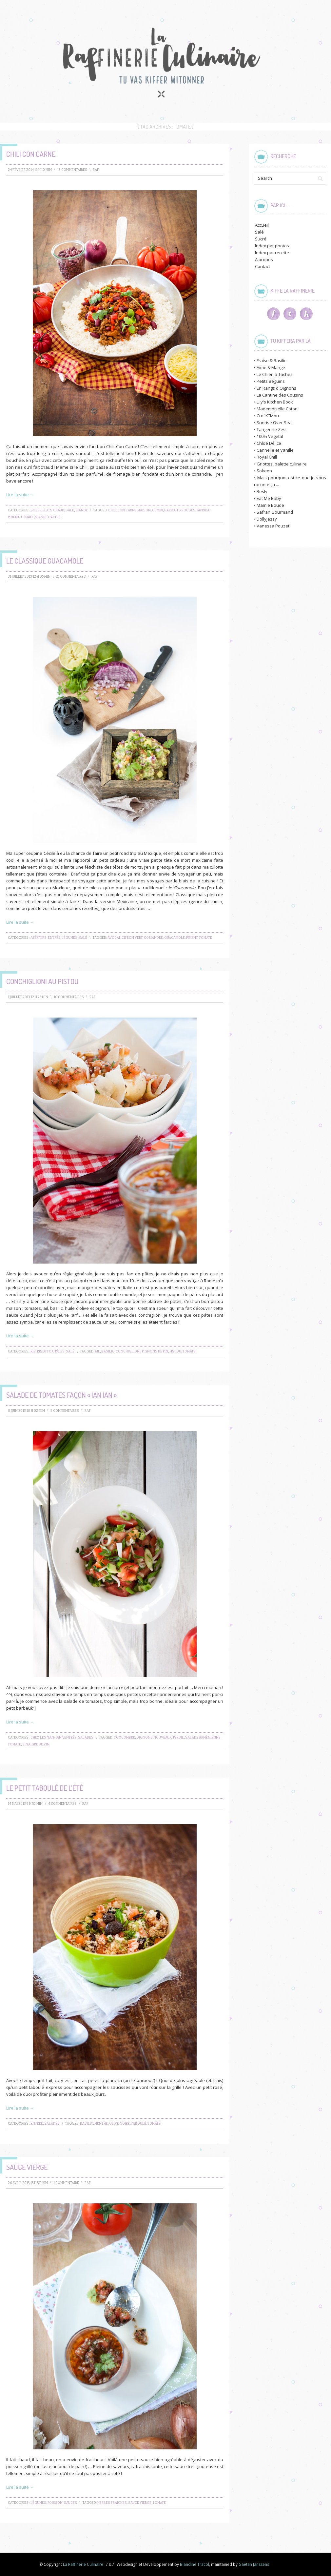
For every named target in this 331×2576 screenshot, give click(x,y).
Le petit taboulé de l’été (44, 1787)
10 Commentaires (69, 997)
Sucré (260, 239)
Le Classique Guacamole (44, 560)
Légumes (69, 938)
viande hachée (48, 517)
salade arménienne (203, 1738)
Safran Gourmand (275, 512)
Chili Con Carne (30, 153)
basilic (107, 1351)
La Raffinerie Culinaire (83, 2564)
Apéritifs (38, 938)
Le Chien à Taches (275, 374)
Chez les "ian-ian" (46, 1738)
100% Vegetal (270, 436)
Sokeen (264, 471)
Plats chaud (53, 510)
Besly (262, 491)
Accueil (262, 225)
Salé (70, 510)
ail (97, 1351)
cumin (157, 510)
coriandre (153, 938)
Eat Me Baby (269, 498)
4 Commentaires (62, 1804)
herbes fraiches (112, 2503)
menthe (101, 2124)
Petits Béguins (271, 381)
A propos (264, 259)
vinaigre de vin (35, 1744)
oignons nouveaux (154, 1738)
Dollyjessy (267, 519)
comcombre (124, 1738)
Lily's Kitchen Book (275, 402)
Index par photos (272, 246)
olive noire (119, 2124)
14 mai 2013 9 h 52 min (25, 1804)
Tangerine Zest (272, 429)
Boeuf (35, 510)
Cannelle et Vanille (275, 450)
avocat (113, 938)
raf (96, 170)
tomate (27, 517)
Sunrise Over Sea (274, 422)
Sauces (70, 2503)
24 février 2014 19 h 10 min (30, 170)
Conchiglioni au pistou (42, 981)
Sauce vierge (27, 2167)
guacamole (174, 938)
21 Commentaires (71, 577)
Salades (85, 1738)
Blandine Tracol (194, 2564)
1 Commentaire (66, 2183)
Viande (81, 510)
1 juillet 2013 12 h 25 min (28, 997)
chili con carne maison (129, 510)
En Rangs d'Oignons (276, 388)
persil (178, 1738)
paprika (203, 510)
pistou (175, 1351)
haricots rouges (179, 510)
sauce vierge (139, 2503)
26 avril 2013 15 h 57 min (28, 2183)
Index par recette (272, 253)
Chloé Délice (269, 443)
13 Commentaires (72, 170)
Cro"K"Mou (268, 416)
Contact (262, 266)
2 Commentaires (64, 1411)
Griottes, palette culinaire (282, 464)
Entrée (54, 938)
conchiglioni (128, 1351)
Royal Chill (267, 457)
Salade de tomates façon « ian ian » (61, 1394)
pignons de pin (155, 1351)
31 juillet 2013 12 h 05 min (29, 577)
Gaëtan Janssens (254, 2564)
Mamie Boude (270, 505)
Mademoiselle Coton (277, 409)
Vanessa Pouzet (273, 526)
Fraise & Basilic (271, 360)
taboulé (138, 2124)
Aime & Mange (271, 367)
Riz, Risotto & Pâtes (47, 1351)
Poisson (55, 2503)
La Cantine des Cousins (280, 395)
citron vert (132, 938)
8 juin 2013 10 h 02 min (26, 1411)
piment (13, 517)
